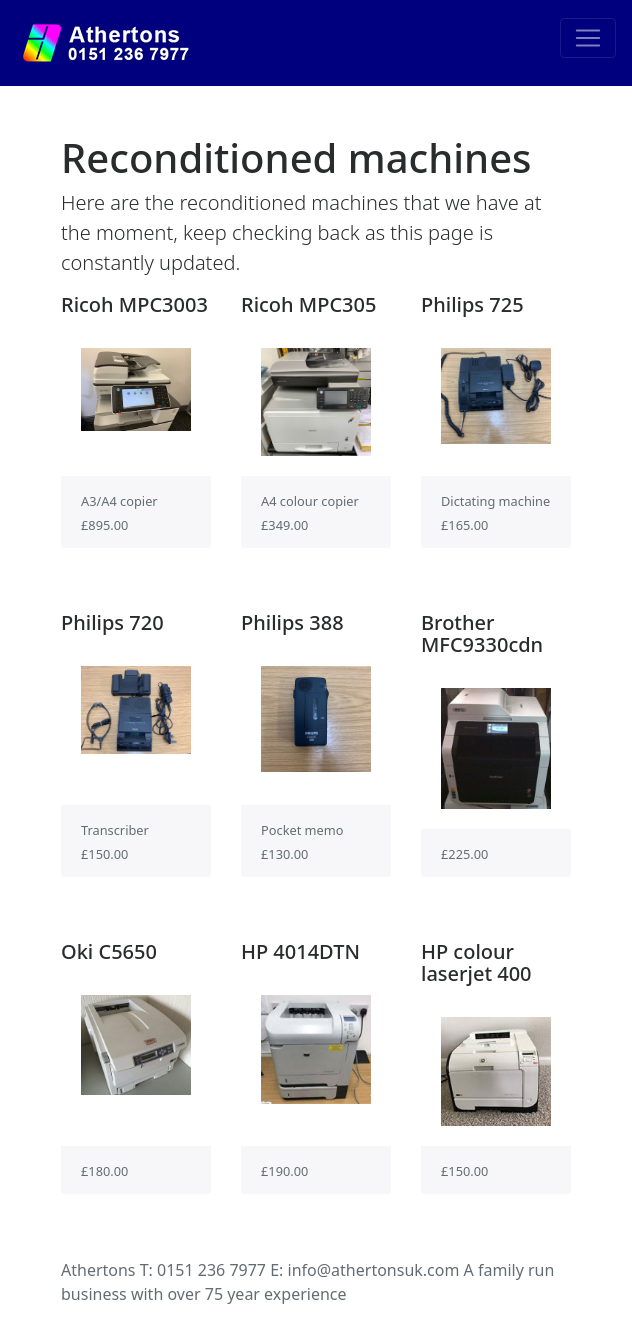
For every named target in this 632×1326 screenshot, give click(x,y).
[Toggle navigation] (588, 38)
